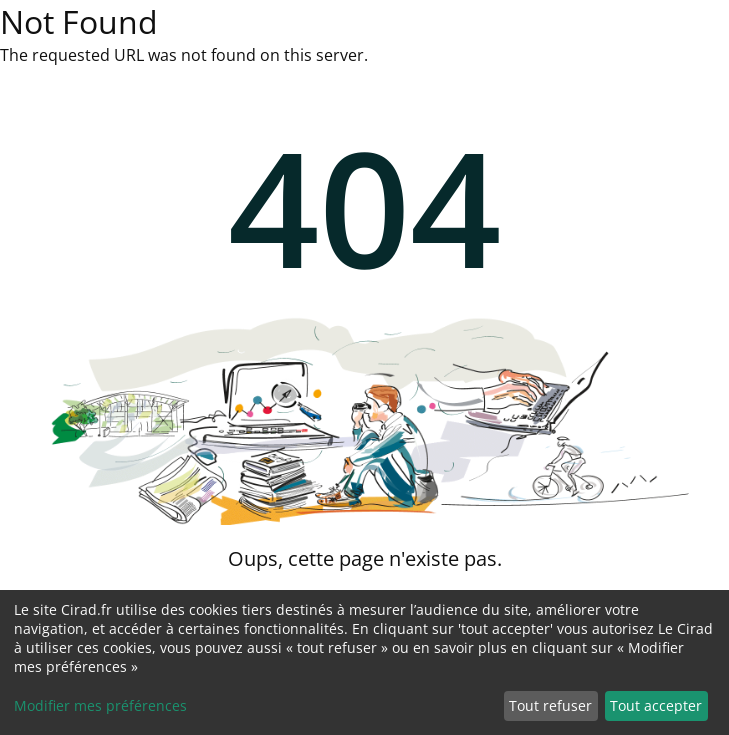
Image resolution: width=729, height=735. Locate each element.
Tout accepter (656, 705)
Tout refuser (550, 705)
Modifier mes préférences (100, 705)
